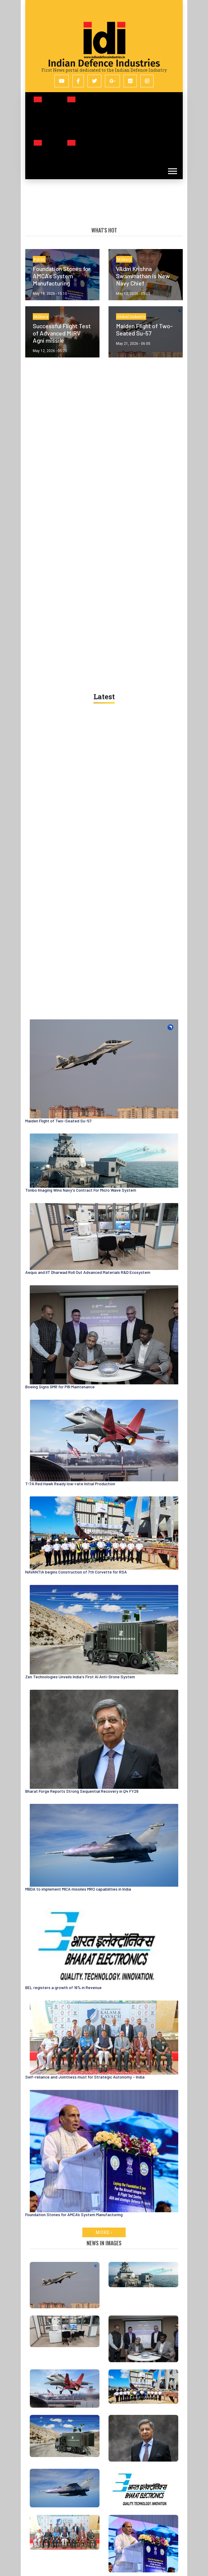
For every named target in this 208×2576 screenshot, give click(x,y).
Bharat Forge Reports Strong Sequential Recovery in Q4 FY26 (82, 1791)
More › (104, 2232)
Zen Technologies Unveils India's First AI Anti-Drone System (80, 1676)
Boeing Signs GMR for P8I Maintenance (60, 1386)
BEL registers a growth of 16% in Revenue (63, 1987)
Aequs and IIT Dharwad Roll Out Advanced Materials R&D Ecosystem (87, 1272)
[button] (172, 167)
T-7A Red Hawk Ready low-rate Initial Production (70, 1483)
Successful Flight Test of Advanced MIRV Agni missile (62, 333)
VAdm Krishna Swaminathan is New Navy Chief (143, 276)
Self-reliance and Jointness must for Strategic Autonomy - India (85, 2076)
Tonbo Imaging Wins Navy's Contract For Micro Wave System (80, 1190)
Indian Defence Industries (104, 63)
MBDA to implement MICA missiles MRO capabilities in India (78, 1888)
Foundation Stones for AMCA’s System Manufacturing (61, 276)
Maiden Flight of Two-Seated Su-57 (144, 329)
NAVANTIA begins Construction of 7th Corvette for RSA (76, 1571)
